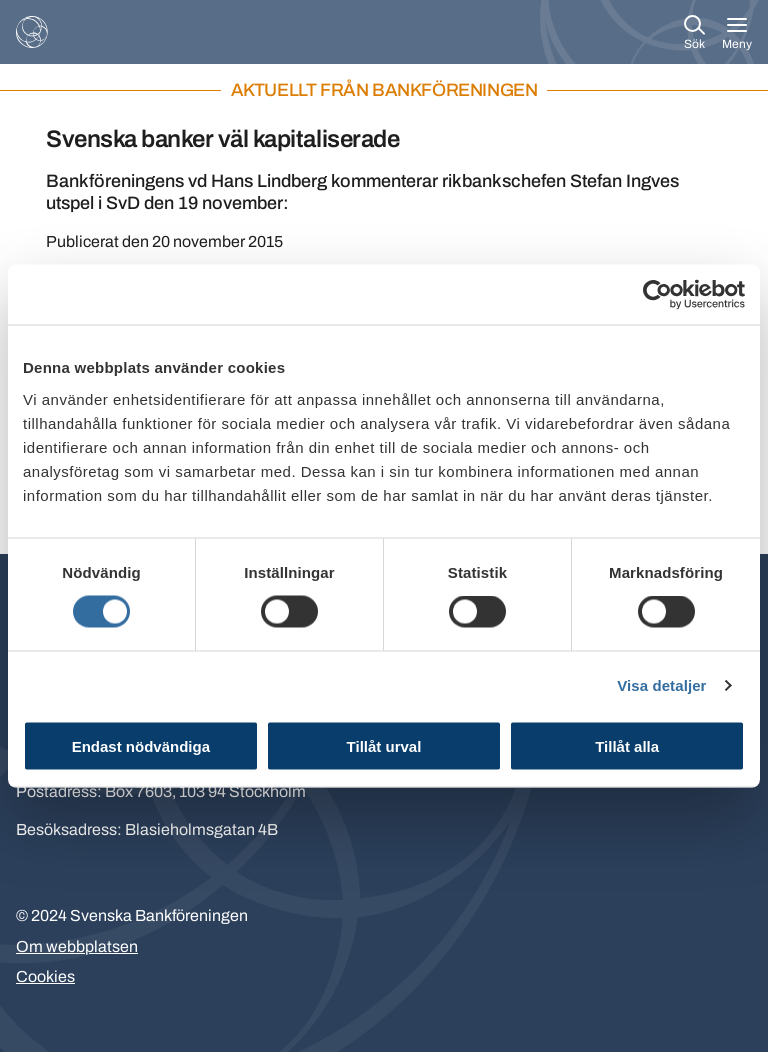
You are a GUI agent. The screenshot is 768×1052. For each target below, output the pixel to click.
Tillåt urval (384, 745)
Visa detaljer (661, 685)
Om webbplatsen (77, 946)
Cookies (45, 976)
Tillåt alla (627, 745)
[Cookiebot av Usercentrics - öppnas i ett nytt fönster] (657, 295)
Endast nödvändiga (141, 745)
